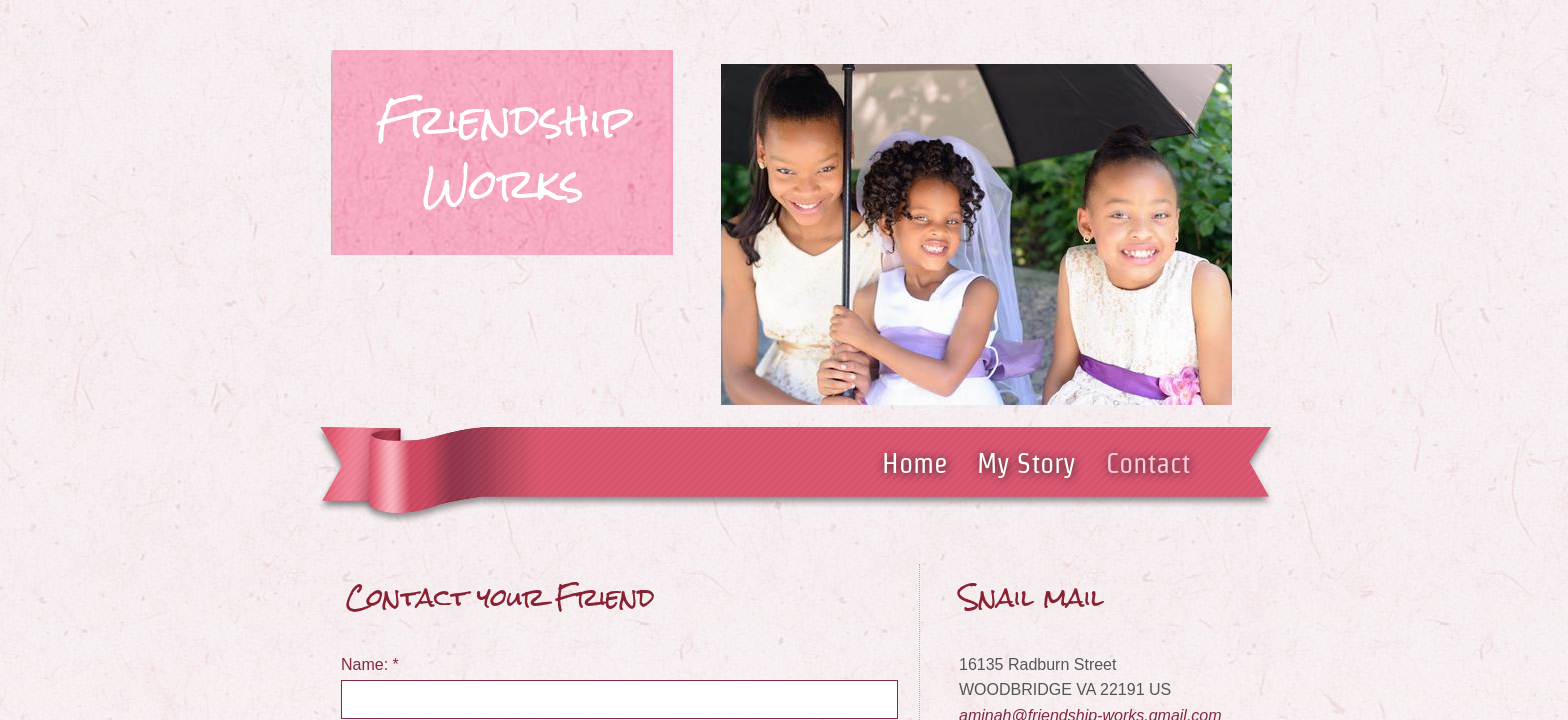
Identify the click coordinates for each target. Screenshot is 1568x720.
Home (914, 463)
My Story (1026, 463)
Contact (1148, 463)
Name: (370, 664)
